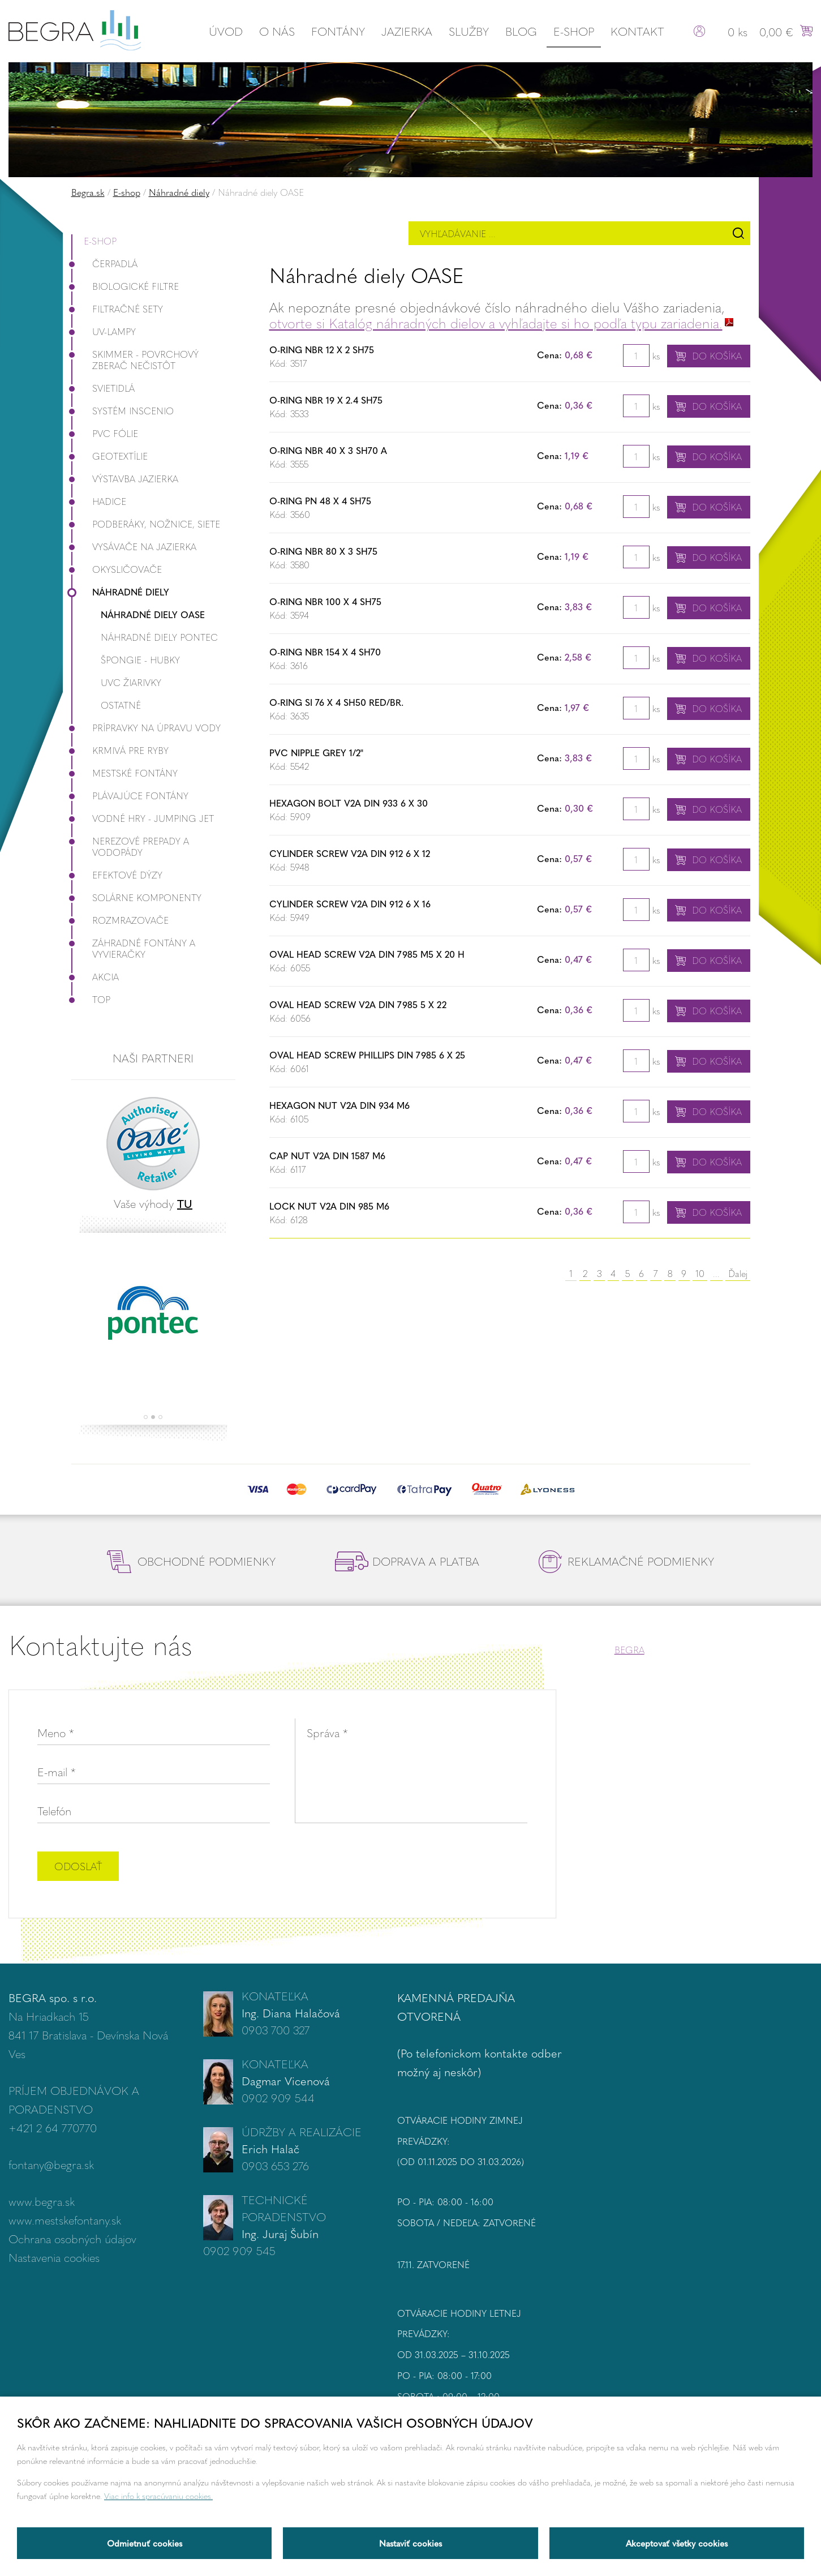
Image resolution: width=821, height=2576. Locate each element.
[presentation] (441, 1867)
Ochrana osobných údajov (72, 2238)
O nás (277, 31)
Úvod (226, 31)
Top (90, 999)
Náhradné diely (179, 192)
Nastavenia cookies (54, 2257)
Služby (469, 31)
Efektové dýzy (116, 874)
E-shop (573, 31)
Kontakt (637, 31)
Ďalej (737, 1273)
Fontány (338, 31)
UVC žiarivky (131, 682)
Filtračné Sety (117, 308)
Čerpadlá (104, 263)
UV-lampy (103, 331)
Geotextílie (109, 455)
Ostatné (121, 704)
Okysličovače (116, 569)
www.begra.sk (41, 2201)
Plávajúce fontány (129, 795)
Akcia (95, 976)
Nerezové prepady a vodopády (130, 846)
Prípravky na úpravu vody (146, 727)
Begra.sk (88, 192)
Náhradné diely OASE (153, 614)
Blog (521, 31)
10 (699, 1273)
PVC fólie (104, 433)
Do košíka (717, 355)
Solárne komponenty (136, 897)
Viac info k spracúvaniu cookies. (158, 2495)
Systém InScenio (122, 410)
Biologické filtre (125, 286)
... (716, 1273)
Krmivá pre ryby (120, 750)
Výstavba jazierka (124, 478)
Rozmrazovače (120, 920)
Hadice (98, 501)
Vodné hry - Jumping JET (142, 818)
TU (184, 1203)
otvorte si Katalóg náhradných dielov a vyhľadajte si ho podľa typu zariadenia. (496, 322)
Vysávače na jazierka (133, 546)
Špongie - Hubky (140, 659)
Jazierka (406, 31)
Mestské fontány (124, 772)
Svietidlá (103, 388)
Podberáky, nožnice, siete (145, 523)
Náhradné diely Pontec (159, 637)
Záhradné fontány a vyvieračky (133, 948)
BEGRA (629, 1649)
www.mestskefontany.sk (64, 2219)
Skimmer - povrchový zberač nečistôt (135, 360)
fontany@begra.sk (51, 2164)
